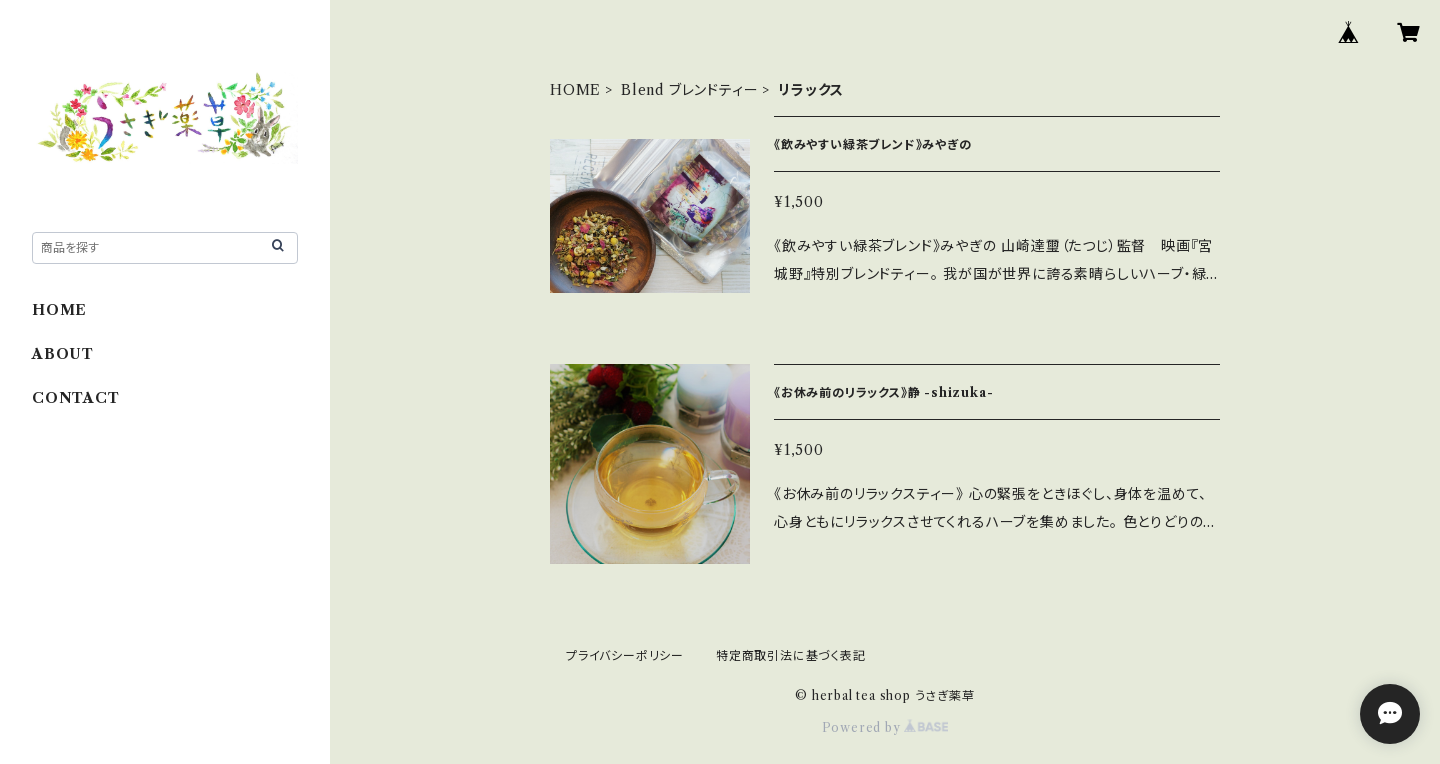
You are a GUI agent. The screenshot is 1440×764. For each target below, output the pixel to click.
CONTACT (76, 398)
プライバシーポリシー (625, 655)
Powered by (885, 727)
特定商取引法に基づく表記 (791, 655)
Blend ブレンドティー (689, 90)
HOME (575, 90)
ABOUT (63, 354)
